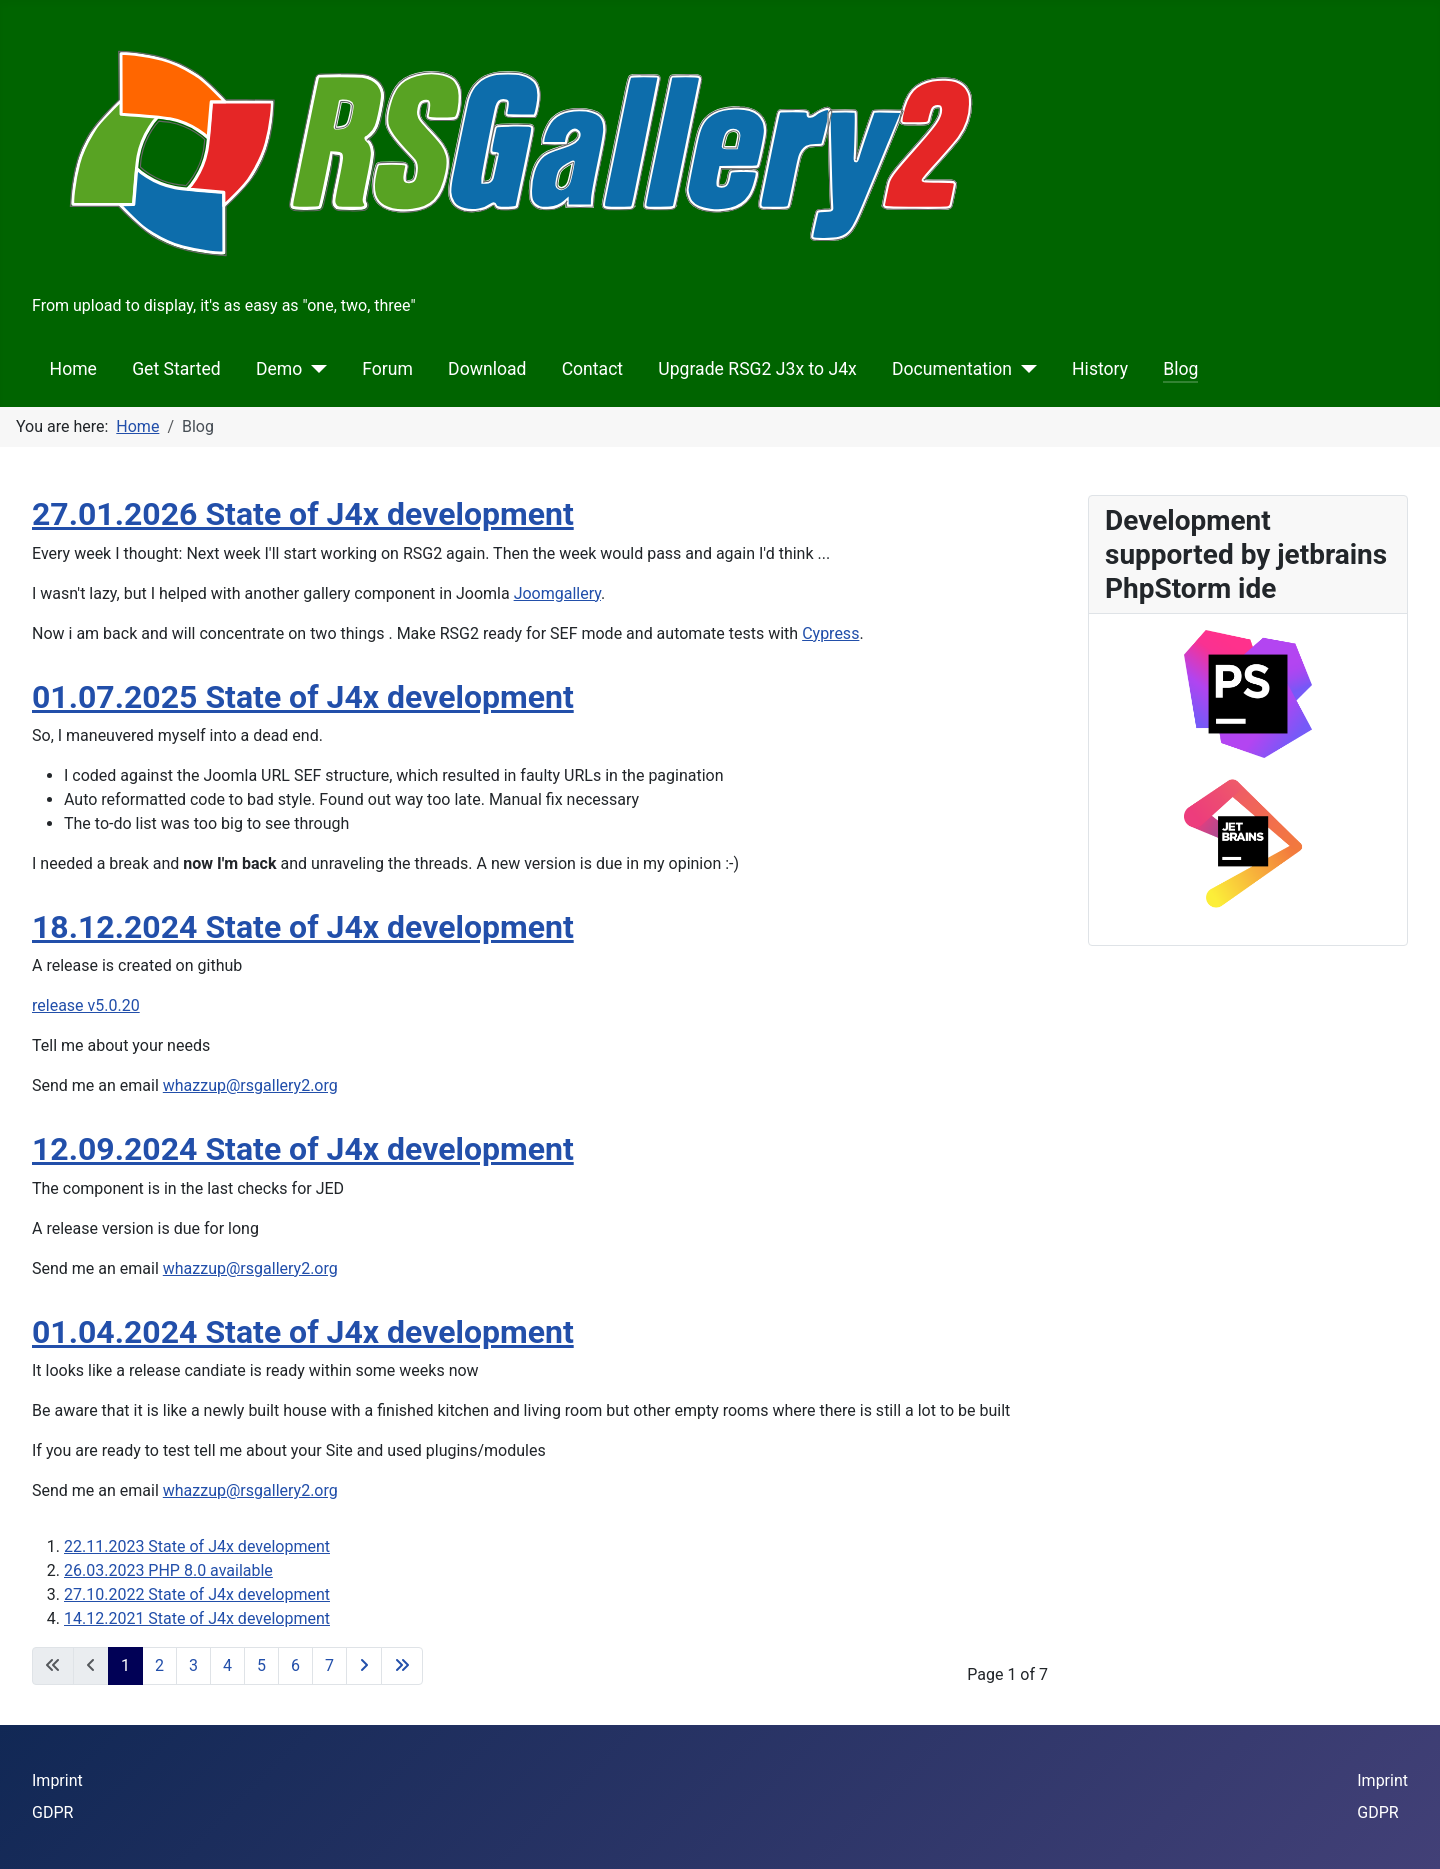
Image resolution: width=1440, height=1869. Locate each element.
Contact (593, 369)
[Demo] (314, 369)
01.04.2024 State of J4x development (303, 1332)
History (1100, 369)
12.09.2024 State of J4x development (303, 1149)
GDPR (52, 1812)
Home (73, 369)
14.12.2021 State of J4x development (197, 1618)
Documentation (952, 369)
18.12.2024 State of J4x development (303, 927)
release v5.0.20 (86, 1005)
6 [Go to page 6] (295, 1665)
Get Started (176, 369)
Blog (1180, 369)
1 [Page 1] (125, 1665)
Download (487, 369)
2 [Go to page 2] (159, 1665)
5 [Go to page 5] (261, 1665)
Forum (387, 369)
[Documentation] (1024, 369)
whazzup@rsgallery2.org (250, 1085)
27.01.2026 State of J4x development (303, 514)
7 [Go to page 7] (329, 1665)
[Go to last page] (402, 1666)
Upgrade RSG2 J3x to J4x (757, 369)
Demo (279, 369)
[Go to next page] (364, 1666)
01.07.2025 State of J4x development (303, 697)
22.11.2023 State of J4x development (197, 1546)
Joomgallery (557, 593)
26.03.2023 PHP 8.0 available (168, 1570)
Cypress (830, 633)
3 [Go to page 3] (193, 1665)
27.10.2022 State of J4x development (197, 1594)
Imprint (57, 1780)
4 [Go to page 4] (227, 1665)
